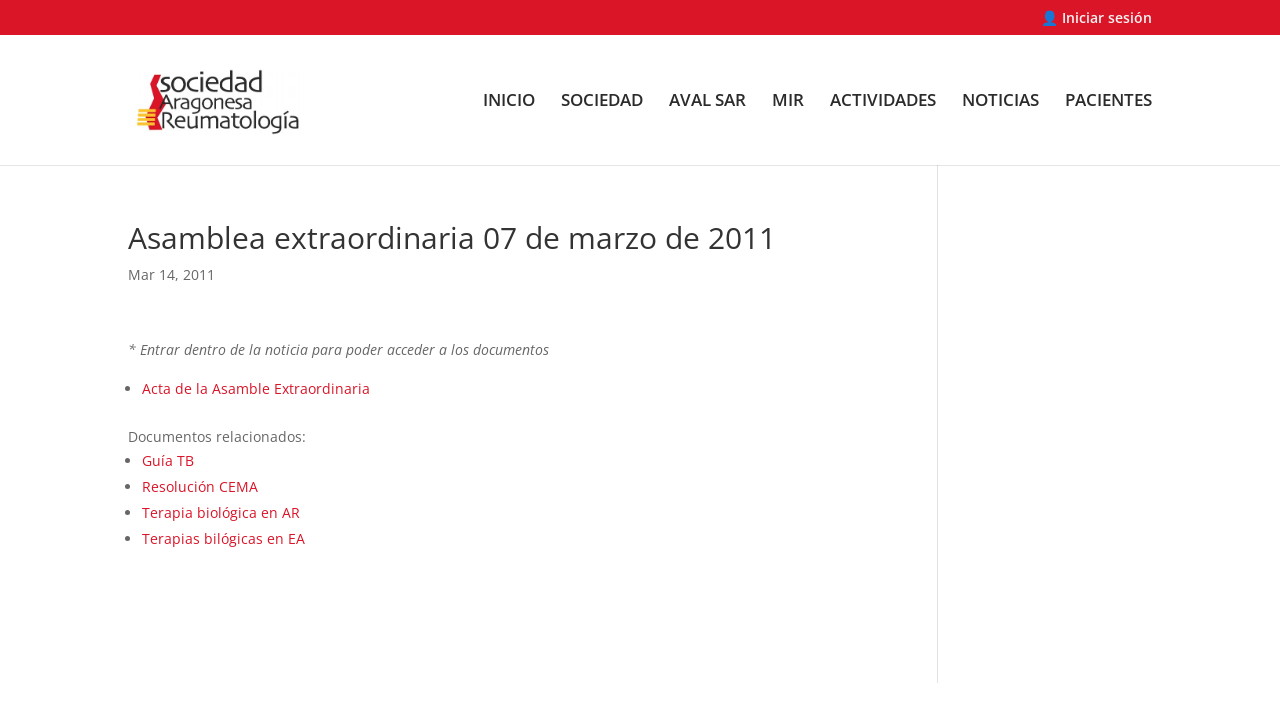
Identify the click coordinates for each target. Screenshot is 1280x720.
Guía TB (168, 460)
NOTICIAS (1000, 102)
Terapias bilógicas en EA (223, 538)
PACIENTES (1108, 102)
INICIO (509, 102)
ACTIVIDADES (883, 102)
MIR (788, 102)
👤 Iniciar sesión (1096, 19)
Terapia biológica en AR (221, 512)
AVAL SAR (707, 102)
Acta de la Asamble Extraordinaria (256, 388)
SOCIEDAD (602, 102)
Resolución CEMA (200, 486)
